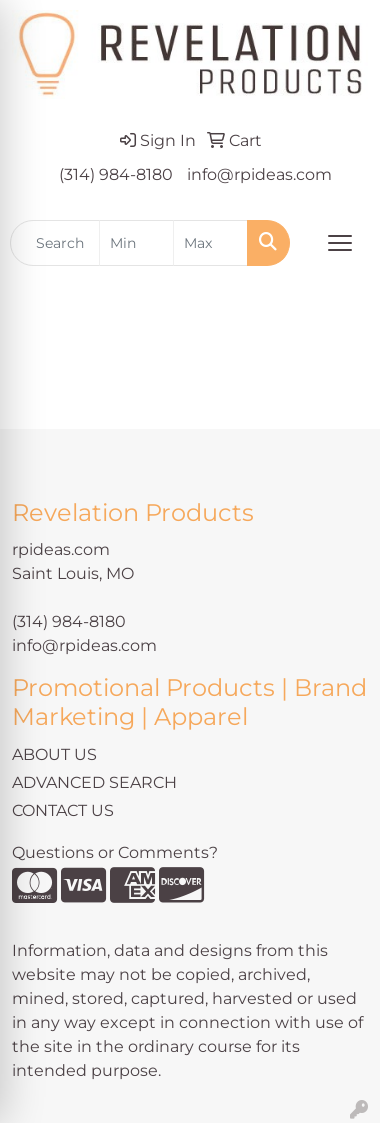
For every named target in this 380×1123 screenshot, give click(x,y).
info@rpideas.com (259, 174)
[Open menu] (340, 243)
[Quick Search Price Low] (136, 243)
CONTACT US (63, 810)
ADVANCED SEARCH (94, 782)
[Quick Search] (55, 243)
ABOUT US (54, 754)
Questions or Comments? (115, 852)
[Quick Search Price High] (210, 243)
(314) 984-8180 (116, 174)
